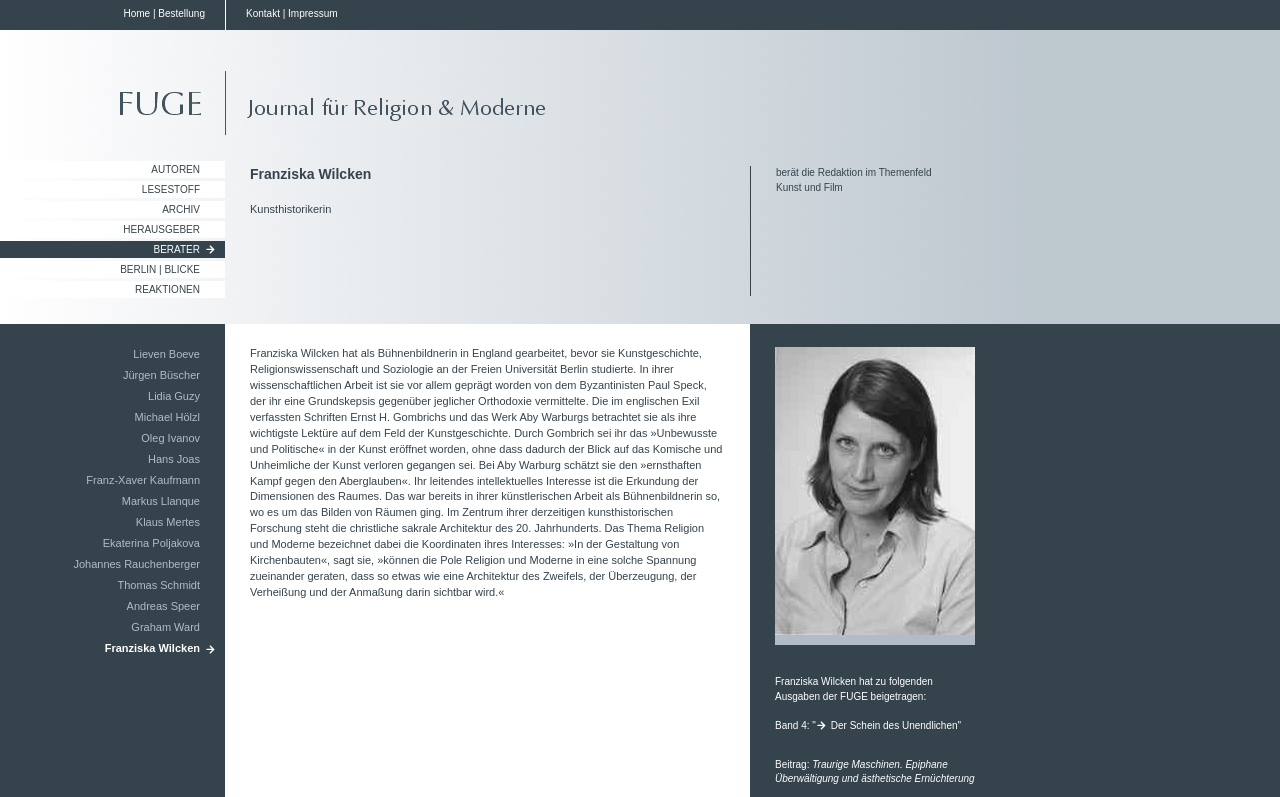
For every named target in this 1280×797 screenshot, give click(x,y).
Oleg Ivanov (170, 438)
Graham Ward (165, 627)
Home (136, 13)
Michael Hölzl (167, 417)
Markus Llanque (161, 501)
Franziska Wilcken (152, 648)
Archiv (181, 209)
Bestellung (181, 13)
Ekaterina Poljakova (151, 543)
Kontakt (263, 13)
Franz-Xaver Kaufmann (143, 480)
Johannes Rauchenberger (136, 564)
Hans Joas (174, 459)
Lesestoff (171, 189)
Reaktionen (167, 289)
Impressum (312, 13)
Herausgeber (161, 229)
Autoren (175, 169)
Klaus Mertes (168, 522)
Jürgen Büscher (161, 375)
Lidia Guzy (174, 396)
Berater (177, 249)
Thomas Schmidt (158, 585)
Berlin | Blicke (160, 269)
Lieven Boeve (166, 354)
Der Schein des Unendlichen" (896, 725)
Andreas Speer (163, 606)
